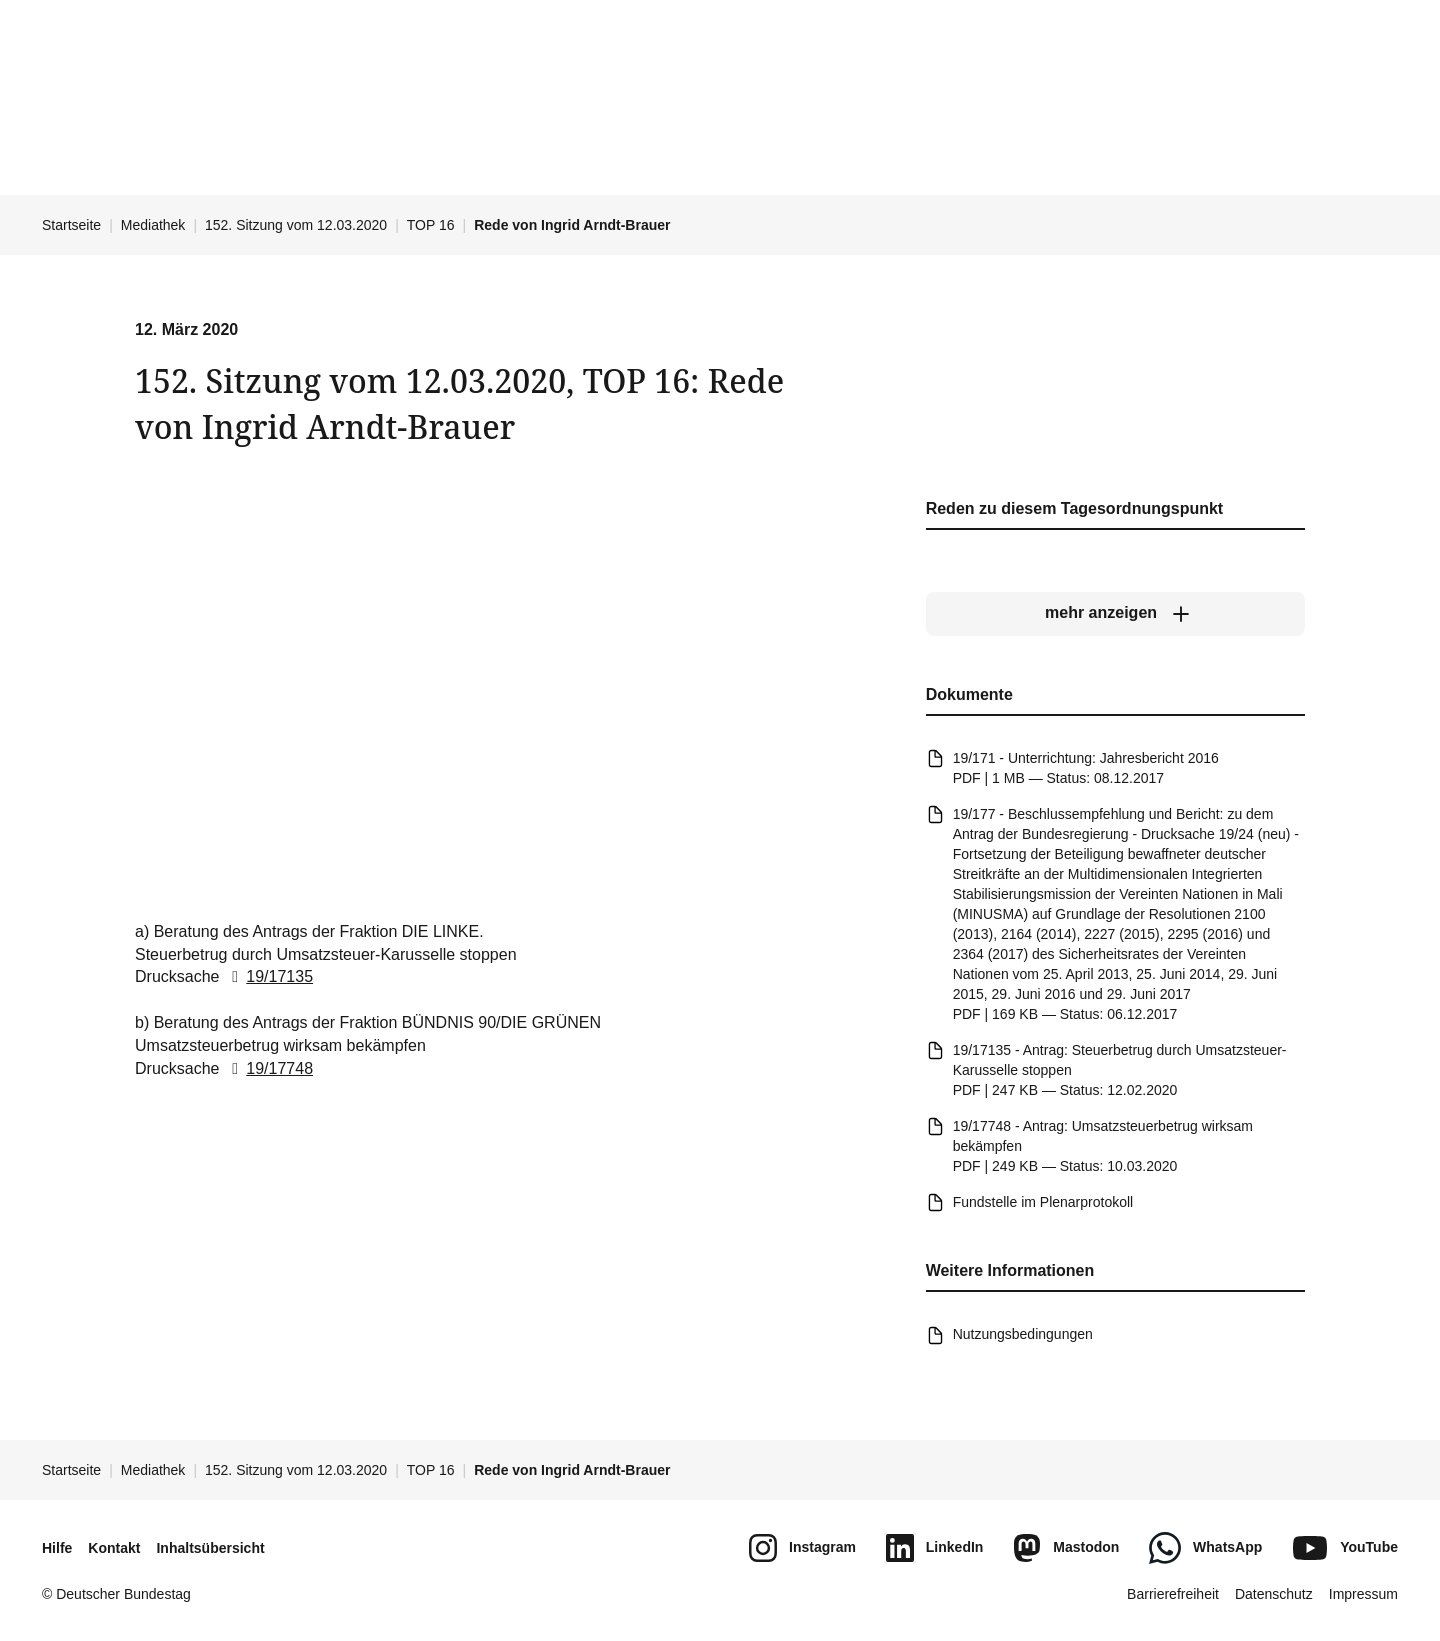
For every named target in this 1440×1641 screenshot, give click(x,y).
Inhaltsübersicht (210, 1548)
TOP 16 (431, 225)
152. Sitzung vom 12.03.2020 (296, 225)
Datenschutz (1274, 1594)
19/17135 (268, 976)
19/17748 (268, 1068)
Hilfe (57, 1548)
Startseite (71, 225)
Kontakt (114, 1548)
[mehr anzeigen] (1115, 613)
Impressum (1363, 1594)
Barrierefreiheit (1173, 1594)
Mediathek (153, 225)
